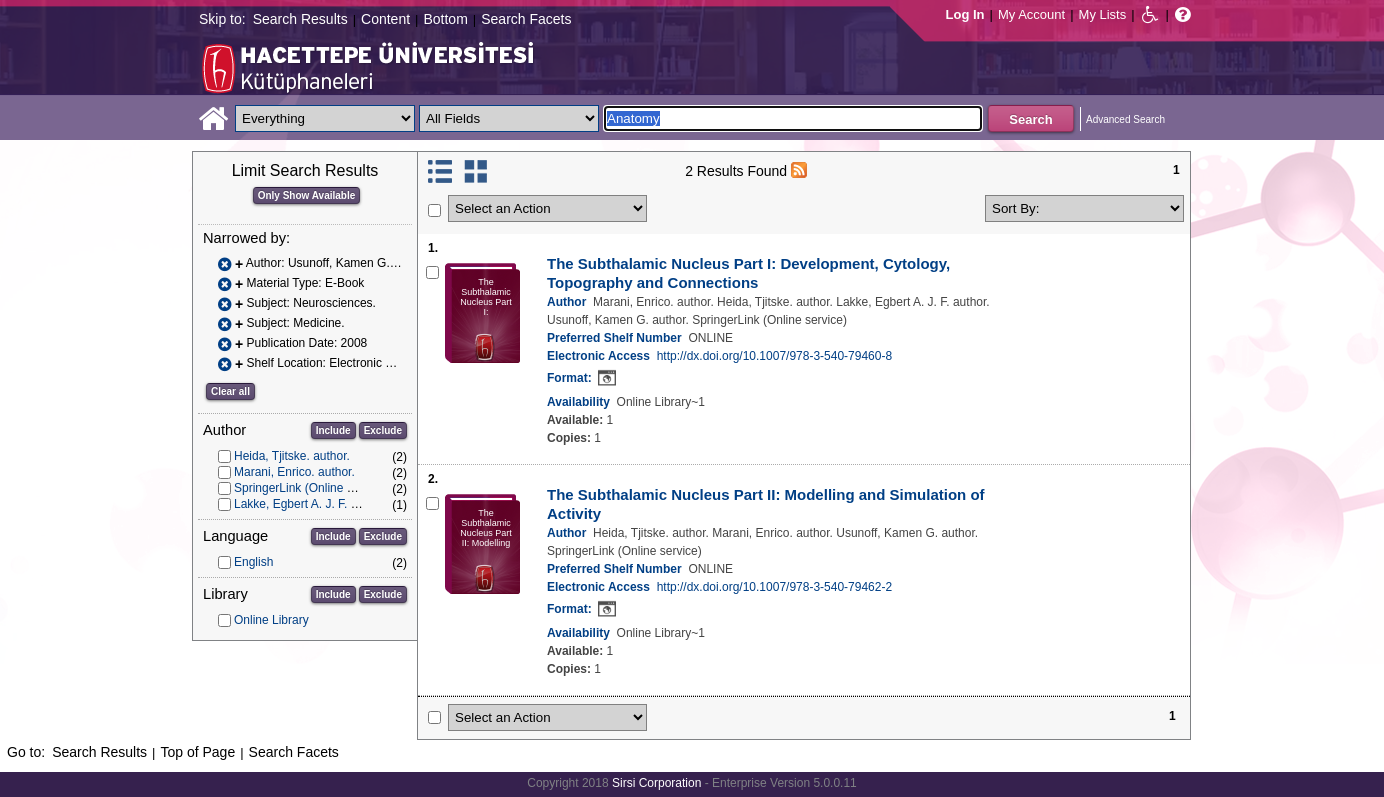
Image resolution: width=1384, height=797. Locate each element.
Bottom (445, 19)
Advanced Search (1125, 119)
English (253, 562)
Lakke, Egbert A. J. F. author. (310, 504)
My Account (1031, 14)
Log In (965, 14)
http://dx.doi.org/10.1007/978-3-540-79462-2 (775, 587)
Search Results (300, 19)
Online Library (271, 620)
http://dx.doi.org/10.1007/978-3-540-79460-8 (775, 356)
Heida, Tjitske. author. (292, 456)
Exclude (383, 430)
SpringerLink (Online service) (311, 488)
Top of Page (197, 752)
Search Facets (526, 19)
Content (385, 19)
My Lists (1103, 14)
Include (333, 430)
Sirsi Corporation (656, 783)
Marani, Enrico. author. (294, 472)
